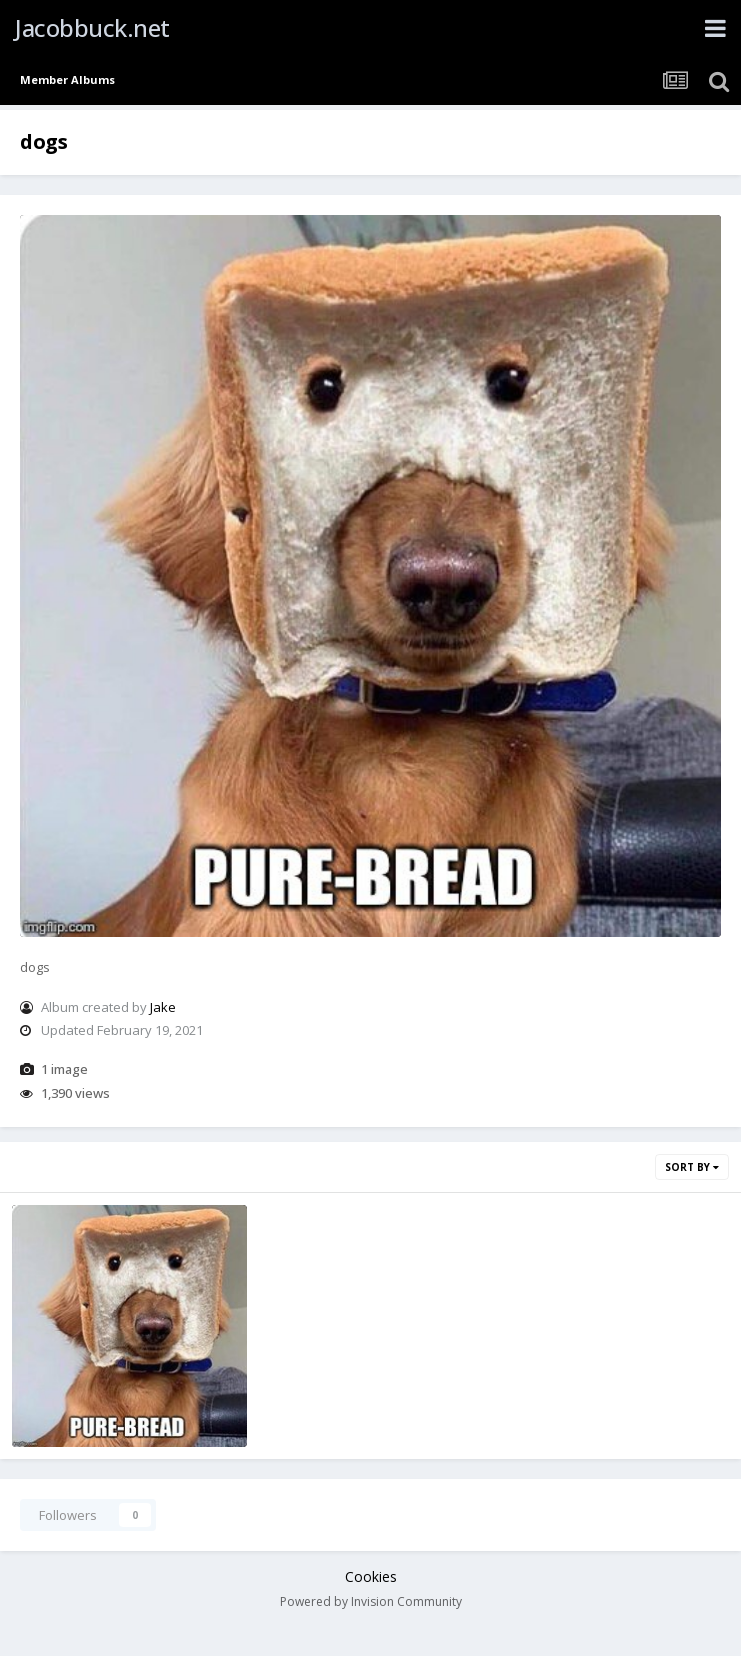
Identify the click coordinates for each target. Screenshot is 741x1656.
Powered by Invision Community (371, 1601)
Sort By (692, 1167)
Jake (163, 1007)
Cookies (371, 1576)
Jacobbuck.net (92, 27)
